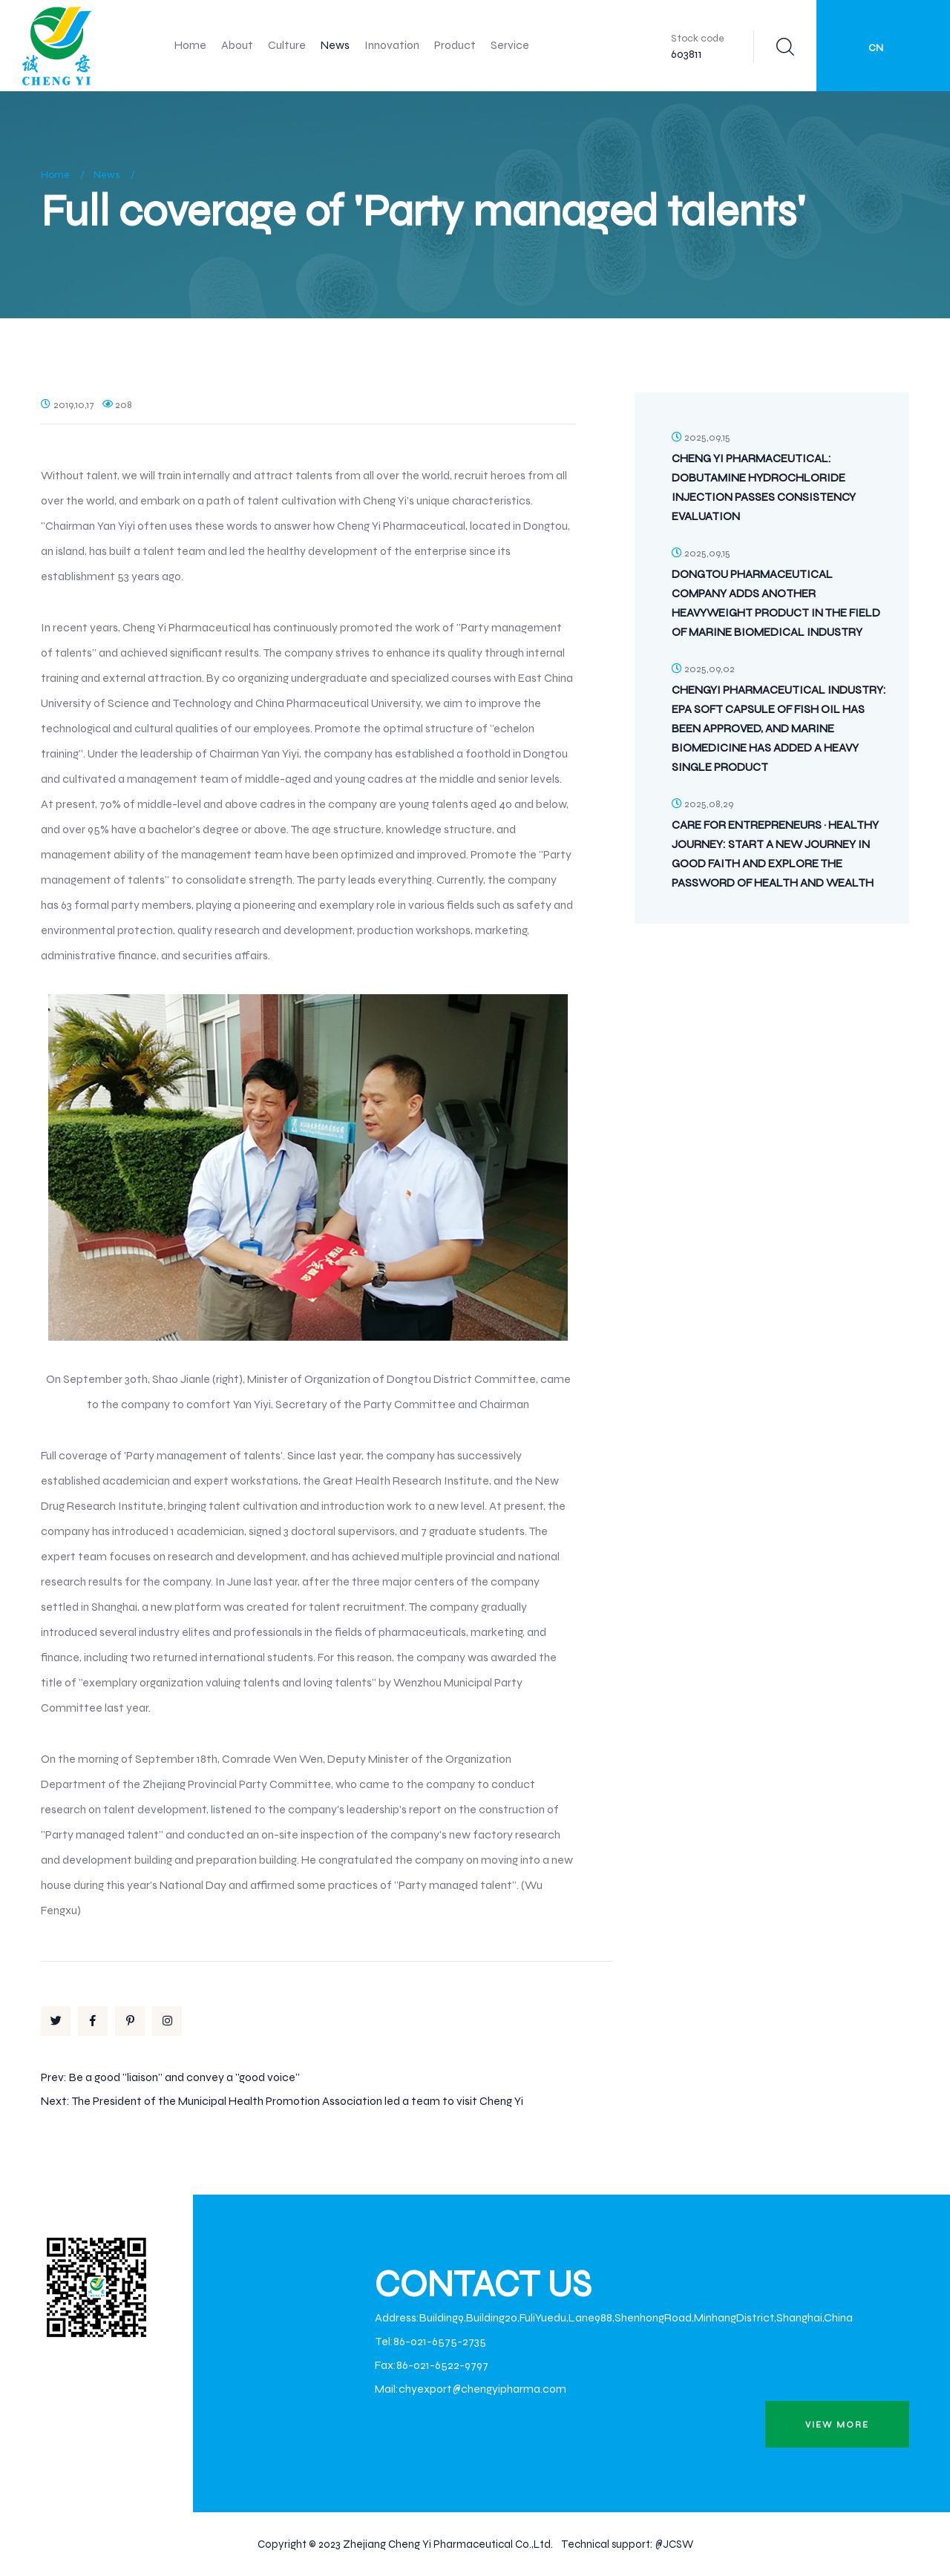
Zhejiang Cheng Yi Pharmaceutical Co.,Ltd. (448, 2544)
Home (190, 45)
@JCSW (674, 2544)
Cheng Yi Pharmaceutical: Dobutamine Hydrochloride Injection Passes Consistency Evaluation (764, 487)
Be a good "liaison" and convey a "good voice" (184, 2077)
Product (455, 45)
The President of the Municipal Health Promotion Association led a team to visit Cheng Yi (297, 2101)
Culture (287, 45)
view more (837, 2424)
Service (510, 45)
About (237, 45)
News (335, 45)
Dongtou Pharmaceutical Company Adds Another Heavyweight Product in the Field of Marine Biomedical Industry (776, 603)
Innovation (391, 45)
